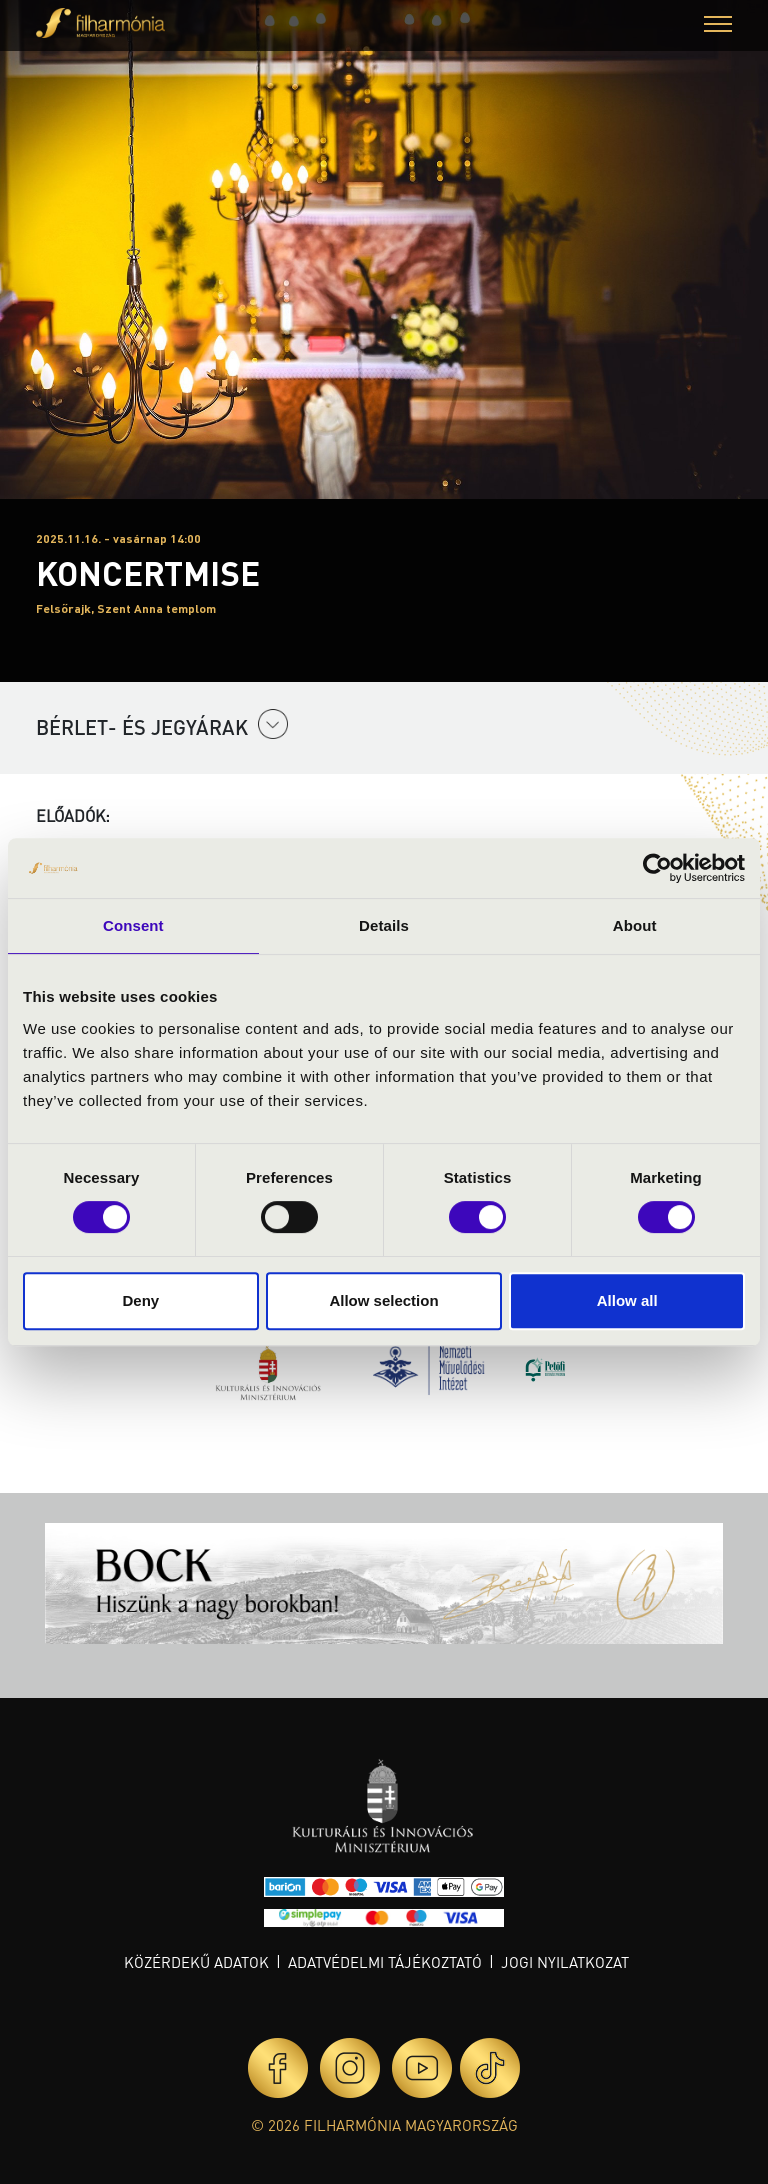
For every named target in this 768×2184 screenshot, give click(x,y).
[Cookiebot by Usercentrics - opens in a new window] (657, 868)
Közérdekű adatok (196, 1962)
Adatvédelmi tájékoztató (385, 1962)
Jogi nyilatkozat (565, 1962)
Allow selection (383, 1300)
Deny (140, 1300)
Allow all (627, 1300)
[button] (718, 26)
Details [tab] (384, 925)
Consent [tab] (133, 925)
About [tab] (635, 925)
